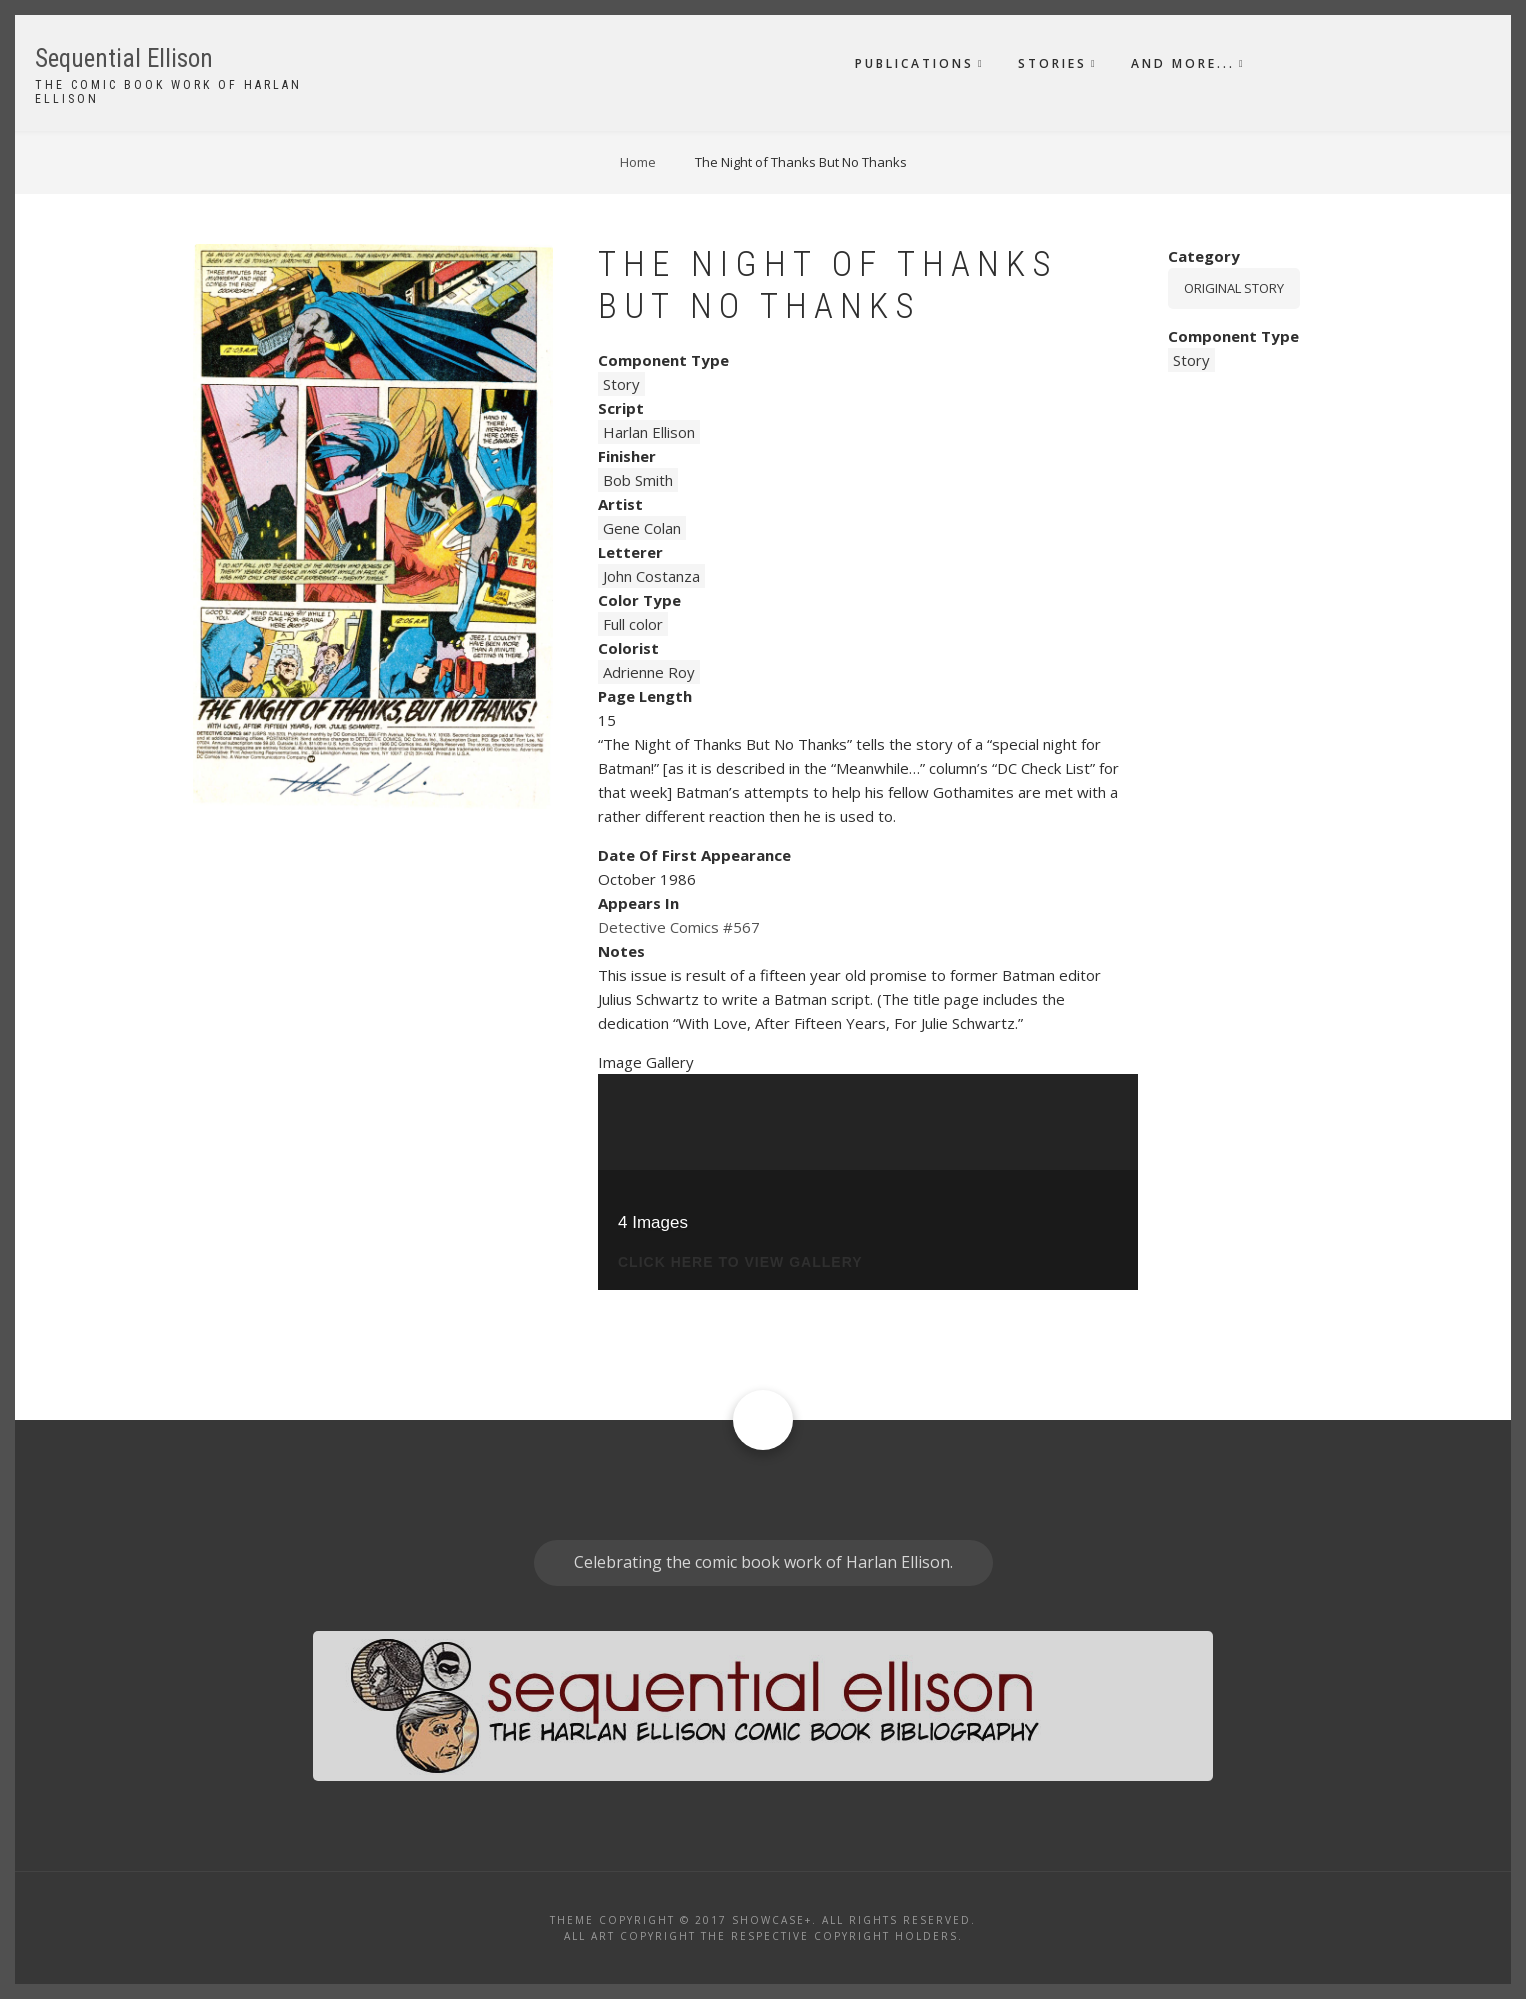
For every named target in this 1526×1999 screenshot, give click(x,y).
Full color (633, 624)
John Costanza (651, 576)
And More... (1183, 63)
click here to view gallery (740, 1262)
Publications (914, 63)
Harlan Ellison (649, 432)
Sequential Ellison (124, 58)
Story (621, 384)
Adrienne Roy (649, 672)
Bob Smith (638, 480)
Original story (1234, 288)
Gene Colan (642, 528)
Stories (1052, 63)
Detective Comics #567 (679, 927)
